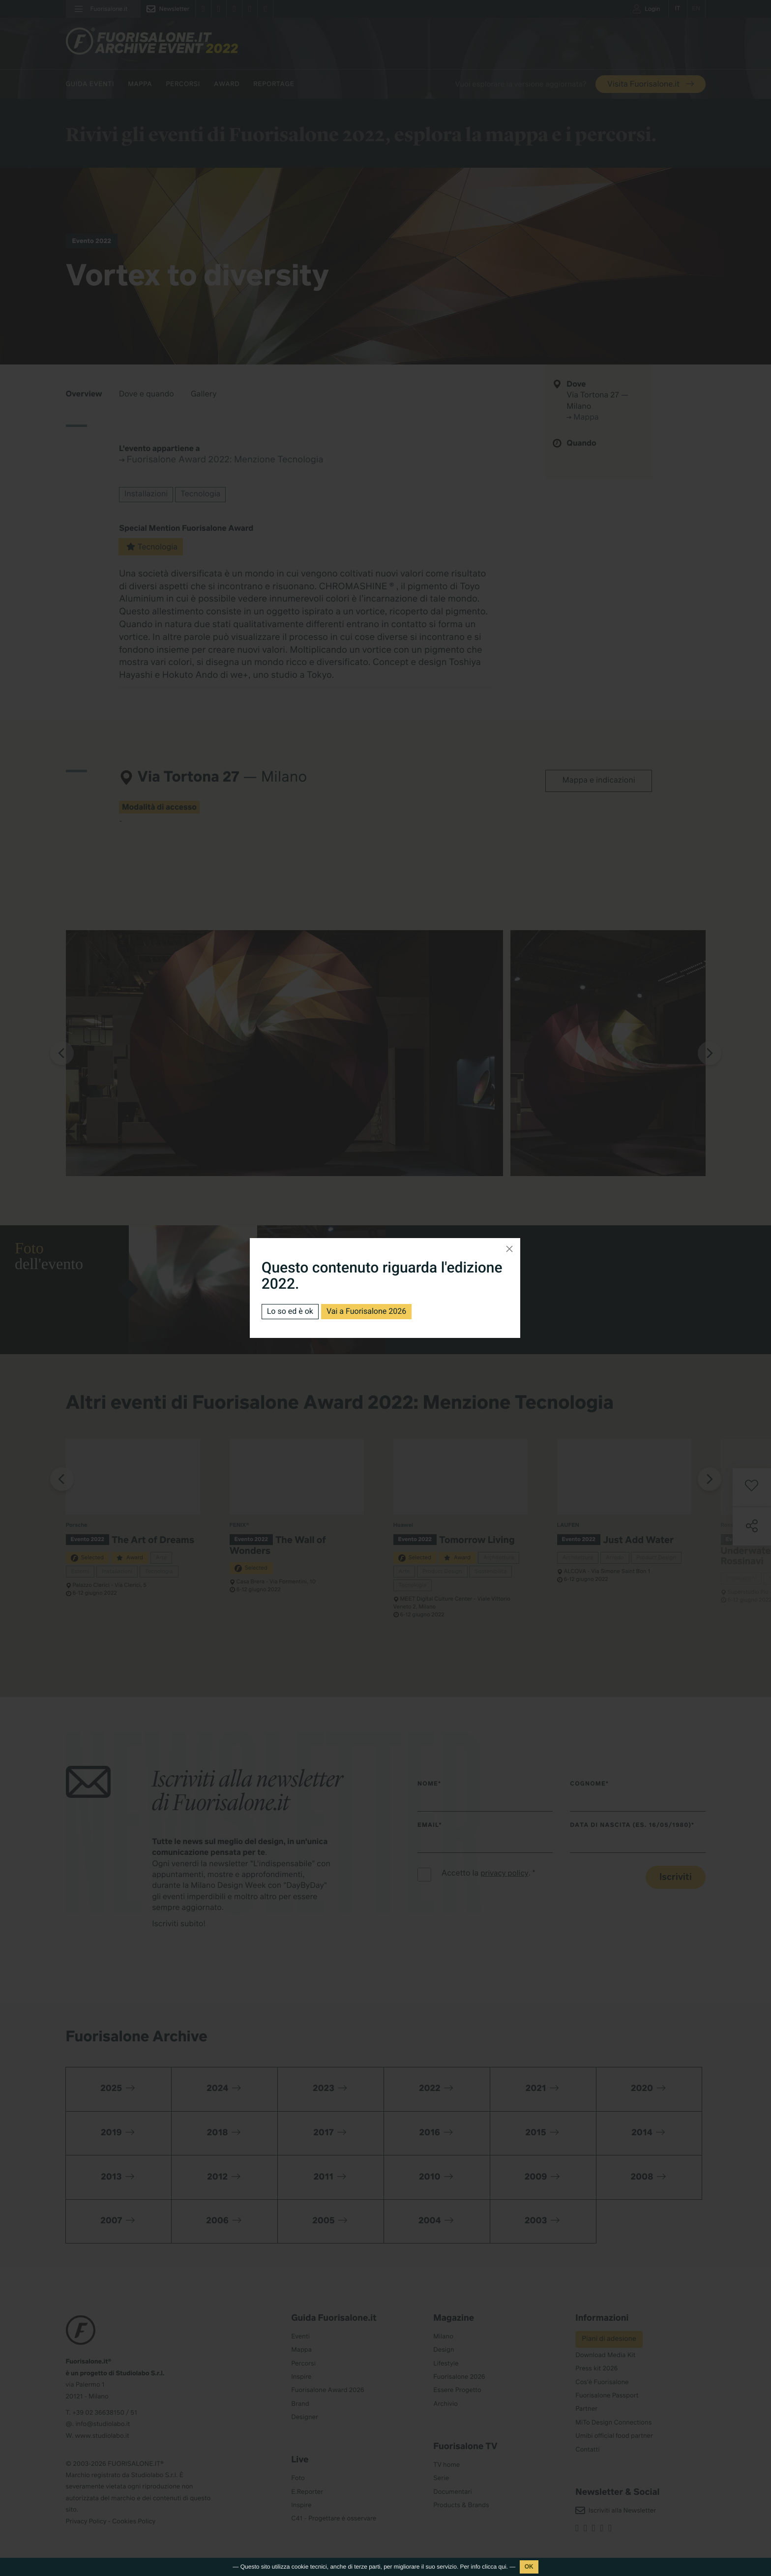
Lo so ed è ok (290, 1311)
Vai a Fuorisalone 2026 (366, 1311)
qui (502, 2566)
